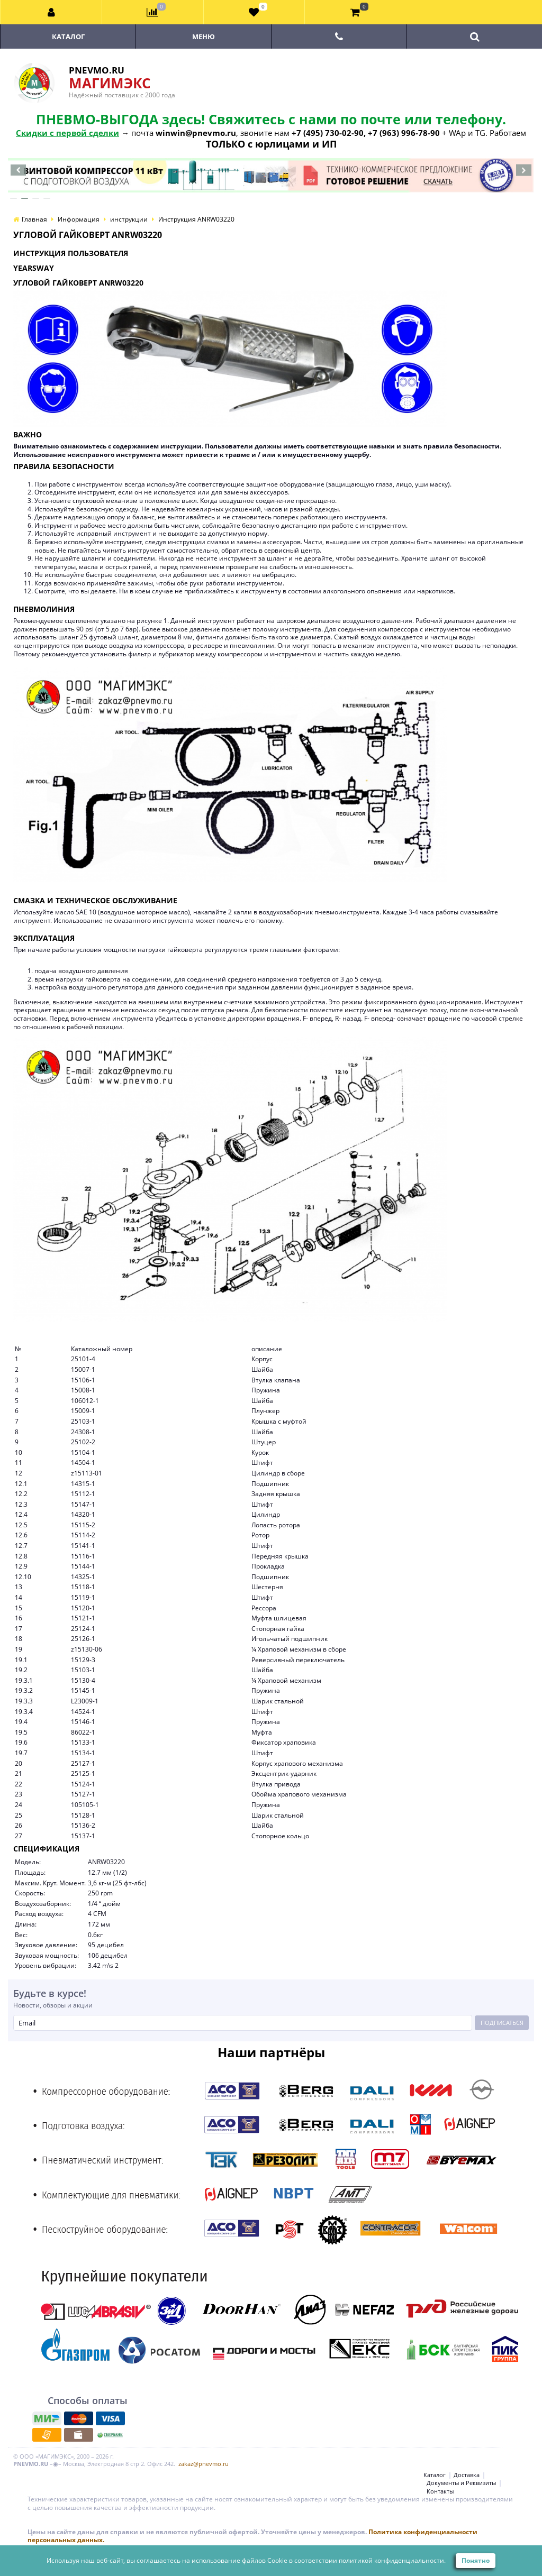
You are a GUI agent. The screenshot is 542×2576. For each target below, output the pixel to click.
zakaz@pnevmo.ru (203, 2464)
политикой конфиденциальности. (392, 2560)
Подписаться (502, 2023)
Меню (203, 36)
